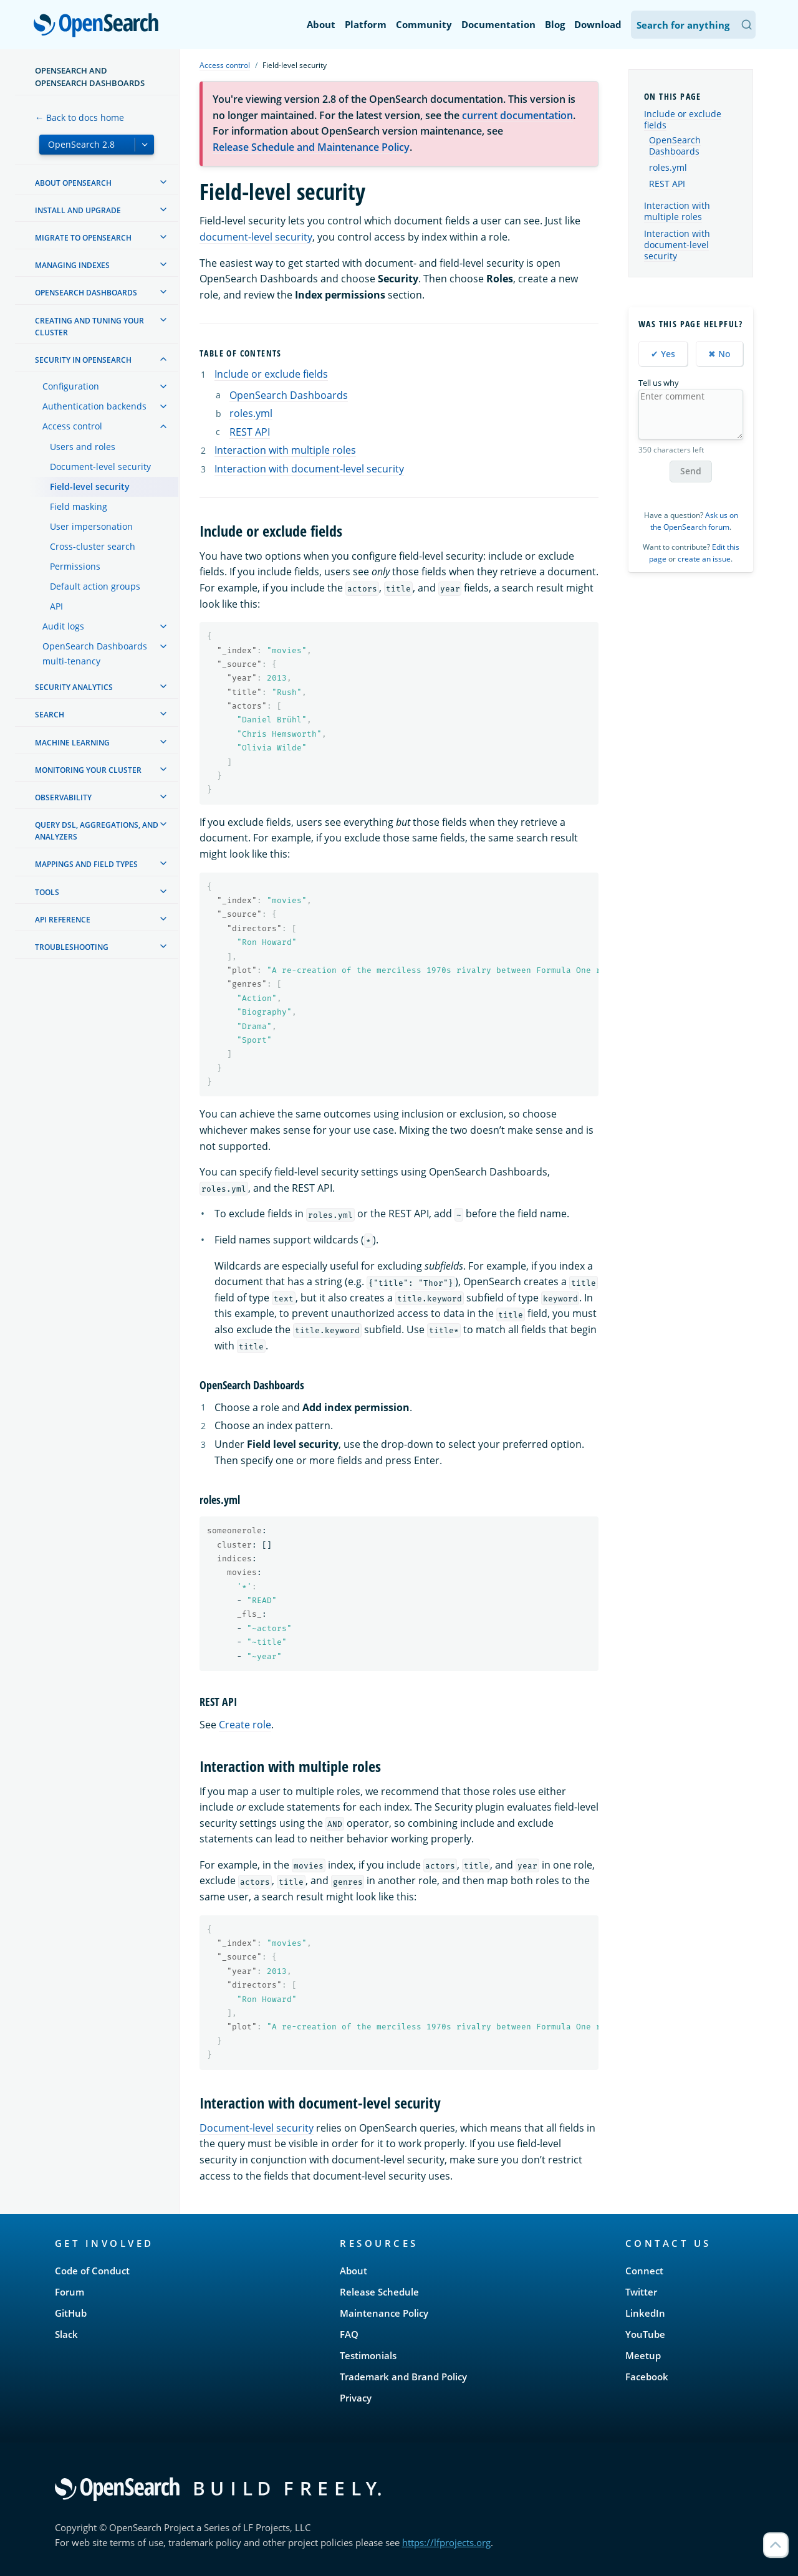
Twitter (641, 2292)
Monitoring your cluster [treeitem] (88, 770)
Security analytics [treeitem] (74, 687)
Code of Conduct (92, 2270)
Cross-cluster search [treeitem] (92, 546)
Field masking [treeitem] (78, 506)
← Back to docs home (79, 117)
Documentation (498, 24)
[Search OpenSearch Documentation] (693, 25)
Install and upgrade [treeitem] (78, 210)
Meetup (643, 2355)
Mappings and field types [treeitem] (86, 864)
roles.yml (250, 413)
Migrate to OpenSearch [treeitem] (83, 237)
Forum (69, 2292)
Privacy (356, 2398)
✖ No (719, 354)
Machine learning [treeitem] (72, 742)
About (321, 24)
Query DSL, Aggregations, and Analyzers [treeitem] (96, 831)
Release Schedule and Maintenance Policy (311, 147)
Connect (644, 2270)
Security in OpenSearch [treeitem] (83, 360)
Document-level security (257, 2128)
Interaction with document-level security (309, 469)
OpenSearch (99, 26)
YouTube (645, 2334)
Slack (66, 2334)
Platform (366, 24)
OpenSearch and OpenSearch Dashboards (90, 77)
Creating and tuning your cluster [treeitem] (89, 326)
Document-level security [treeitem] (100, 466)
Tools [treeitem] (47, 892)
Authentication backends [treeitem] (94, 406)
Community (424, 24)
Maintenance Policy (384, 2313)
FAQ (349, 2334)
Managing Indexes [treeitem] (72, 265)
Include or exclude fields (271, 374)
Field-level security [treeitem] (90, 486)
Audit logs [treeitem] (63, 626)
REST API (249, 432)
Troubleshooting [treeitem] (71, 947)
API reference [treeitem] (62, 919)
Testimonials (368, 2355)
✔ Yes (663, 354)
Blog (555, 24)
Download (598, 24)
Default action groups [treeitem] (95, 586)
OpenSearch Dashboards (288, 395)
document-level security (256, 237)
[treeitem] (163, 182)
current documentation (517, 115)
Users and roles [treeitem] (82, 446)
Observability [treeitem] (63, 797)
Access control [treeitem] (72, 426)
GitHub (71, 2313)
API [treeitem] (56, 606)
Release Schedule (379, 2292)
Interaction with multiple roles (285, 450)
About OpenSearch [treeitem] (73, 183)
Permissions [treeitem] (75, 566)
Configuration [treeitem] (70, 386)
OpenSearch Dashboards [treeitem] (86, 292)
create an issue (704, 558)
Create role (245, 1724)
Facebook (646, 2376)
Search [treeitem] (49, 714)
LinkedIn (645, 2313)
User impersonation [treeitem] (91, 526)
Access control (225, 65)
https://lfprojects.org (446, 2542)
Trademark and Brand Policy (403, 2376)
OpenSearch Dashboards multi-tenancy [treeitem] (94, 653)
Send (690, 471)
